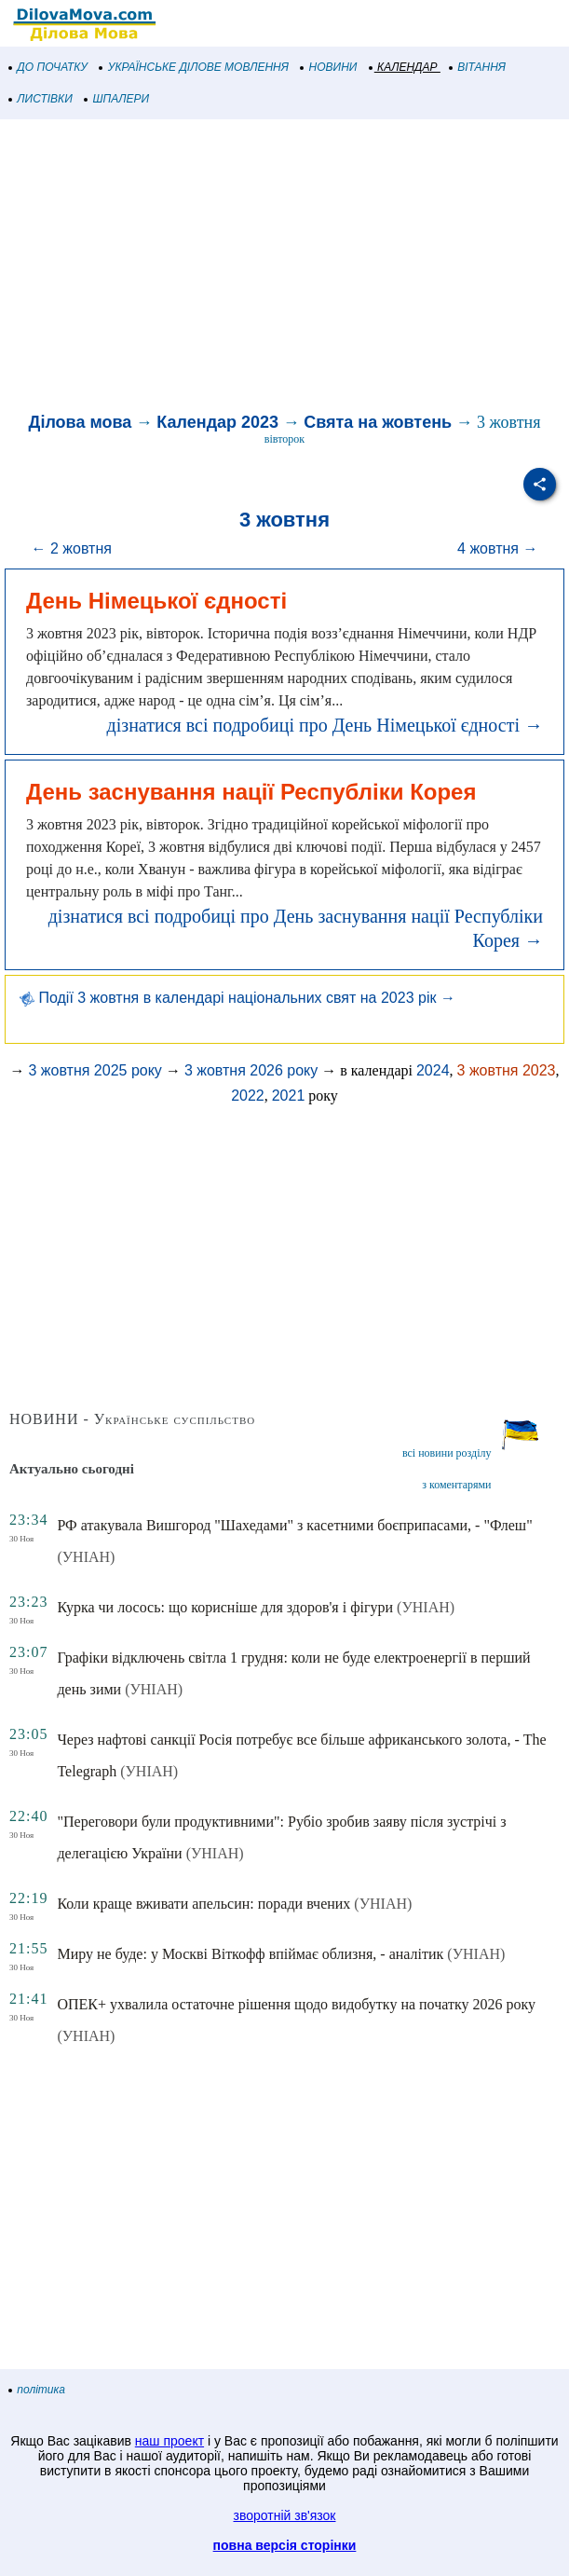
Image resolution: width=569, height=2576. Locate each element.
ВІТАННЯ (477, 67)
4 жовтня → (497, 548)
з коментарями (456, 1484)
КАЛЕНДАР (403, 67)
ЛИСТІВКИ (41, 98)
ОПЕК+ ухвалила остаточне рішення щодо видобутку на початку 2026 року (296, 2004)
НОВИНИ (329, 67)
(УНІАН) (86, 1557)
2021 (288, 1095)
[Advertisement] (284, 268)
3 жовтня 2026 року (251, 1070)
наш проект (169, 2440)
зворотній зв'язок (285, 2515)
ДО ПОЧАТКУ (48, 67)
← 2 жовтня (72, 548)
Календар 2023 (217, 422)
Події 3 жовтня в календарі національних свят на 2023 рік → (237, 998)
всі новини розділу (447, 1452)
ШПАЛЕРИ (117, 98)
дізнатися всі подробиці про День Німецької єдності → (325, 725)
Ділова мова (80, 422)
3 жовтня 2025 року (94, 1070)
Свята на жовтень (378, 422)
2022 (247, 1095)
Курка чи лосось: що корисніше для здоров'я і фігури (225, 1607)
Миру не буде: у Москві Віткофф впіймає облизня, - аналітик (250, 1954)
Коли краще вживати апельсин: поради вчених (203, 1903)
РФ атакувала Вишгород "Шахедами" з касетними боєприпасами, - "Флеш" (294, 1525)
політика (37, 2389)
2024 (433, 1070)
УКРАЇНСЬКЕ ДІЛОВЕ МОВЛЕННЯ (194, 67)
